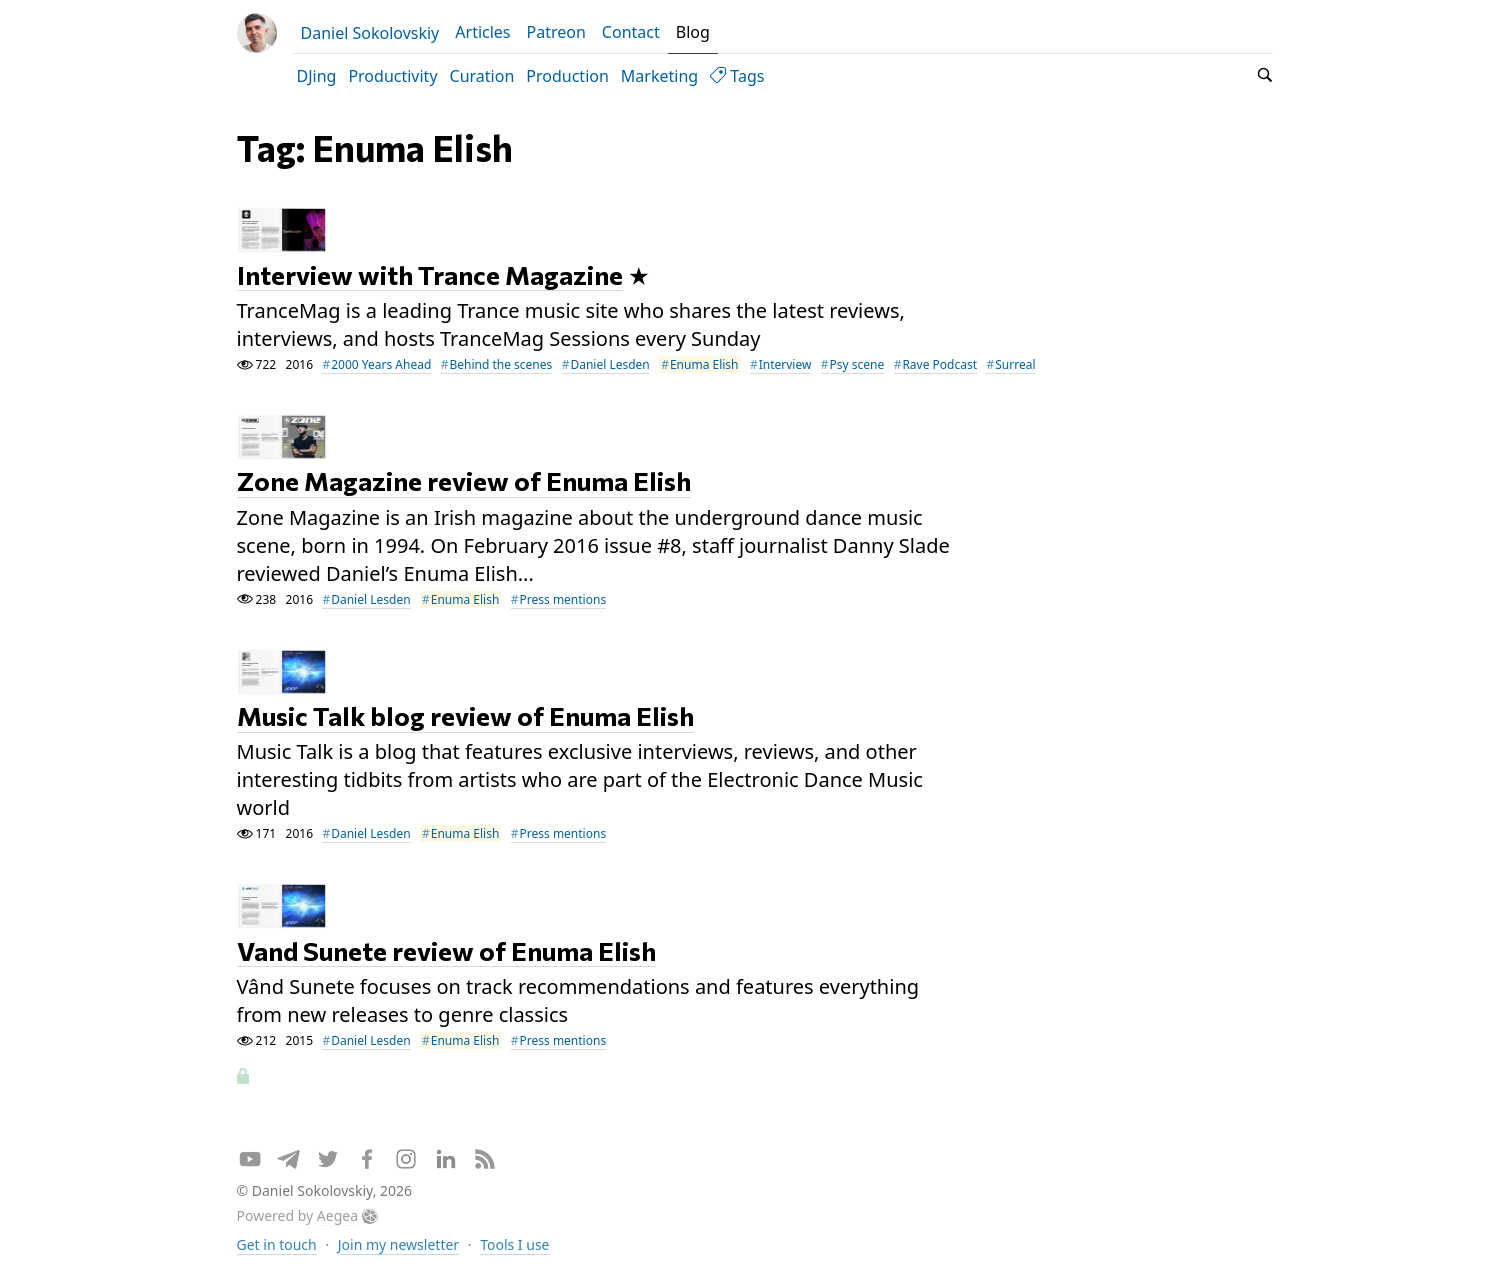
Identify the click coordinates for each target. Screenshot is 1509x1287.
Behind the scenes (500, 364)
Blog (693, 32)
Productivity (392, 76)
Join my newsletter (398, 1244)
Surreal (1015, 364)
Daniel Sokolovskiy (370, 33)
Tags (737, 76)
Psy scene (857, 364)
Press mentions (563, 599)
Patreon (556, 32)
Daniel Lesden (609, 364)
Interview (785, 364)
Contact (631, 32)
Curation (482, 76)
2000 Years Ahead (381, 364)
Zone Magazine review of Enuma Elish (464, 481)
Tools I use (514, 1244)
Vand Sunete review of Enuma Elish (446, 950)
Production (567, 76)
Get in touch (277, 1244)
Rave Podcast (939, 364)
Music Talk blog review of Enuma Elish (465, 716)
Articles (482, 32)
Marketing (659, 76)
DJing (317, 76)
